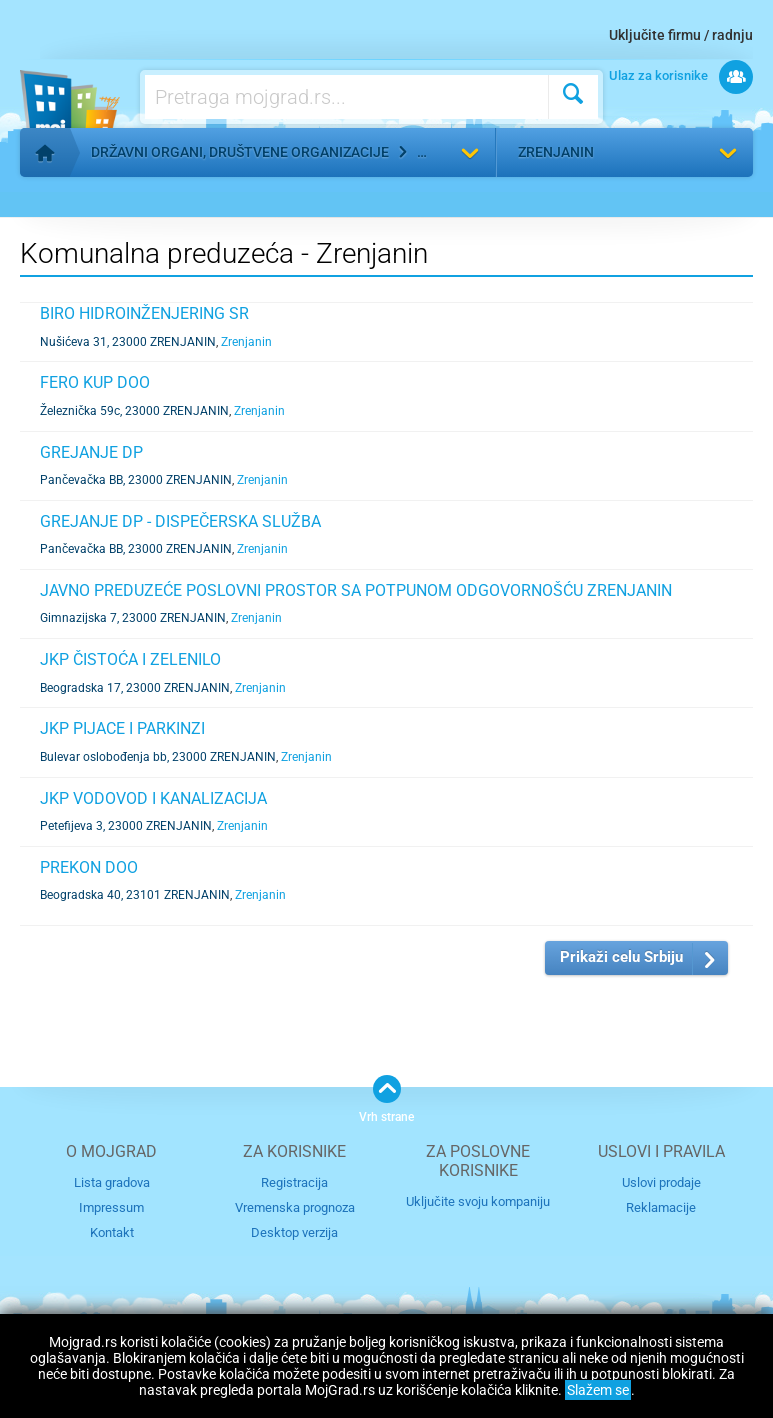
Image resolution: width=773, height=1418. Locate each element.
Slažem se (598, 1390)
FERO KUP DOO (95, 382)
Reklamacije (661, 1207)
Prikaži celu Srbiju (621, 957)
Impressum (111, 1207)
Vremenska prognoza (295, 1207)
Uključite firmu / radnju (681, 35)
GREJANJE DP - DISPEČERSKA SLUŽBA (180, 521)
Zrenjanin (556, 152)
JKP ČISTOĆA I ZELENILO (130, 659)
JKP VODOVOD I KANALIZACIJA (153, 798)
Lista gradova (112, 1182)
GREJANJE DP (91, 452)
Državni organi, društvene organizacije (240, 152)
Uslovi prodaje (661, 1182)
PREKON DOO (89, 867)
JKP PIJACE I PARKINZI (122, 728)
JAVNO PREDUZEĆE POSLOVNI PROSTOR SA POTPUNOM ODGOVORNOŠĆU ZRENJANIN (356, 590)
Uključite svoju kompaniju (478, 1201)
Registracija (294, 1182)
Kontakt (112, 1232)
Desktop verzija (294, 1232)
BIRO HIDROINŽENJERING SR (144, 313)
